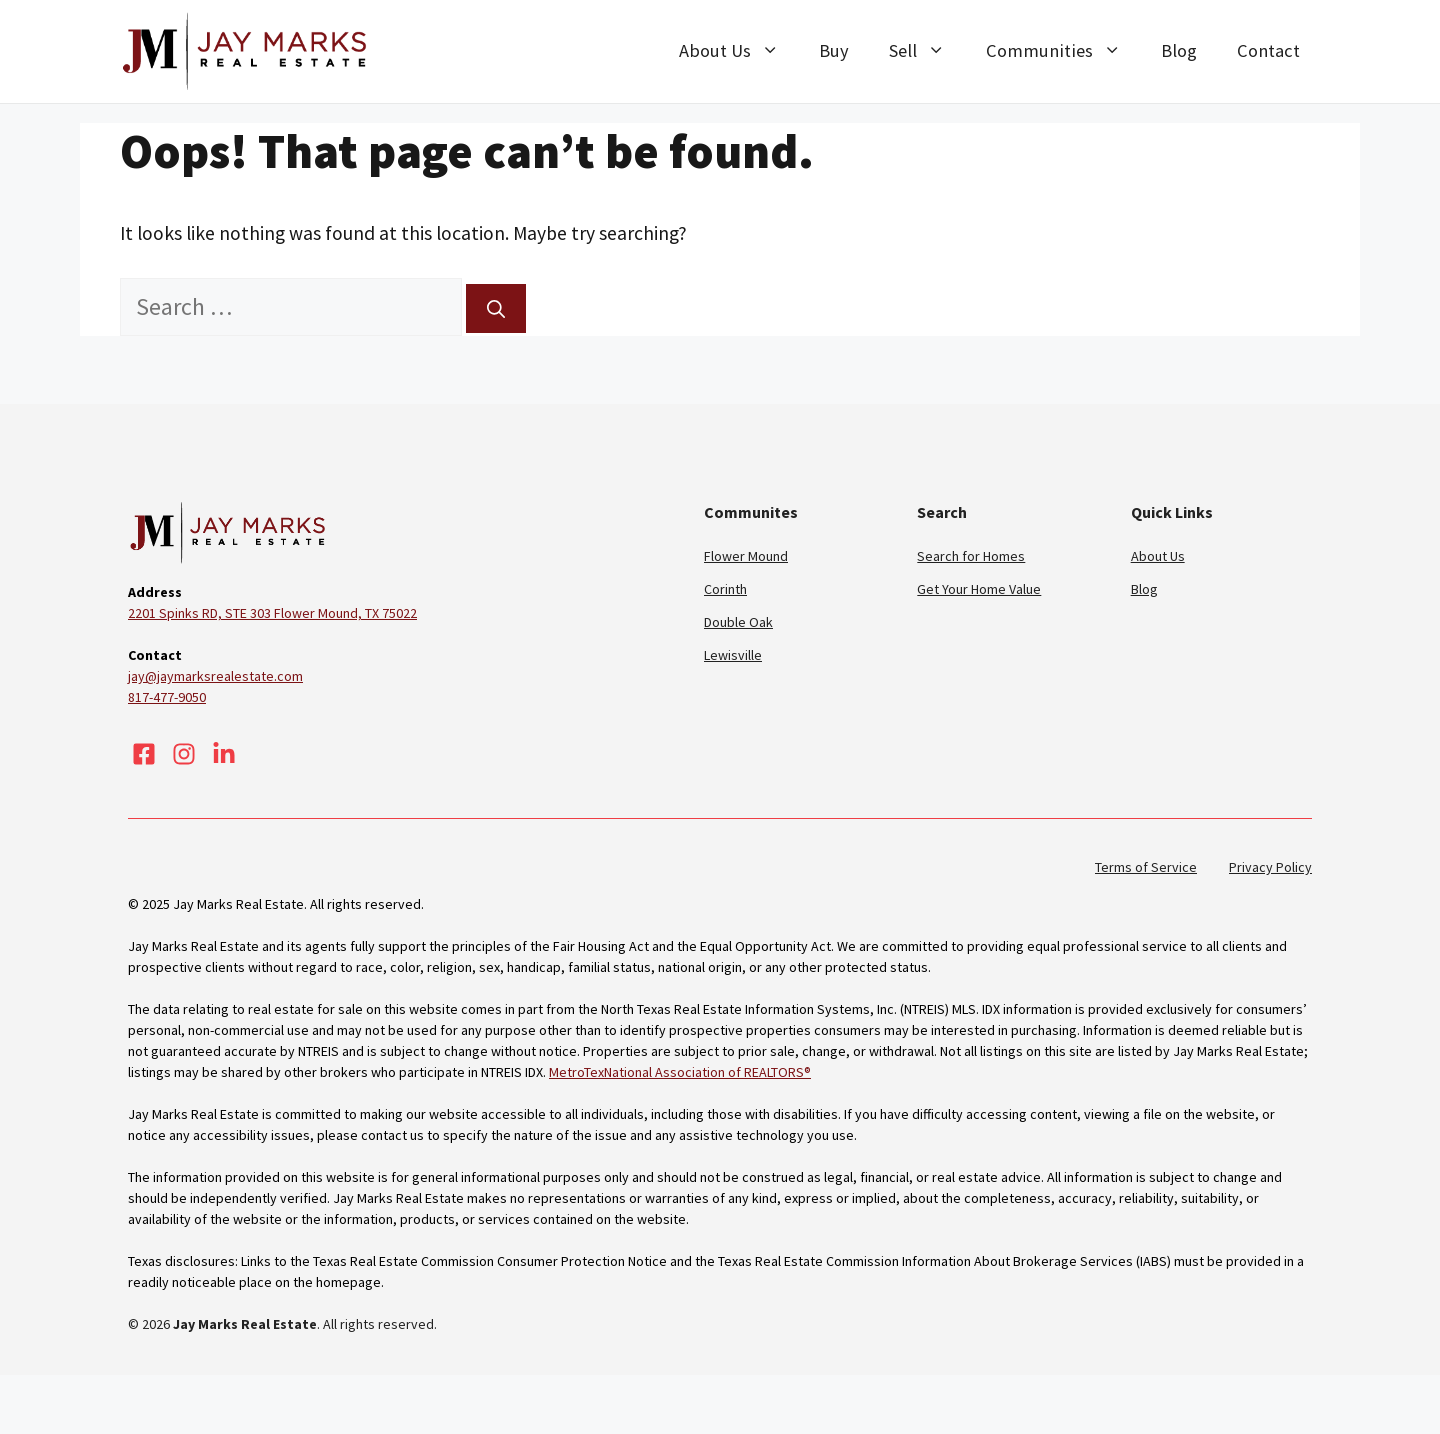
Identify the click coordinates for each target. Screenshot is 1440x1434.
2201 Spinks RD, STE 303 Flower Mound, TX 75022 (272, 613)
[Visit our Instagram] (184, 754)
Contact (1268, 50)
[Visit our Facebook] (144, 754)
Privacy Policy (1270, 867)
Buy (834, 50)
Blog (1179, 50)
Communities (1063, 51)
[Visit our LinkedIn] (224, 754)
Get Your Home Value (979, 589)
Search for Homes (971, 556)
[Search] (496, 308)
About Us (739, 51)
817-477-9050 (167, 697)
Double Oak (738, 622)
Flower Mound (746, 556)
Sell (927, 51)
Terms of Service (1146, 867)
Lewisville (733, 655)
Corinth (725, 589)
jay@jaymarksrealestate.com (215, 676)
